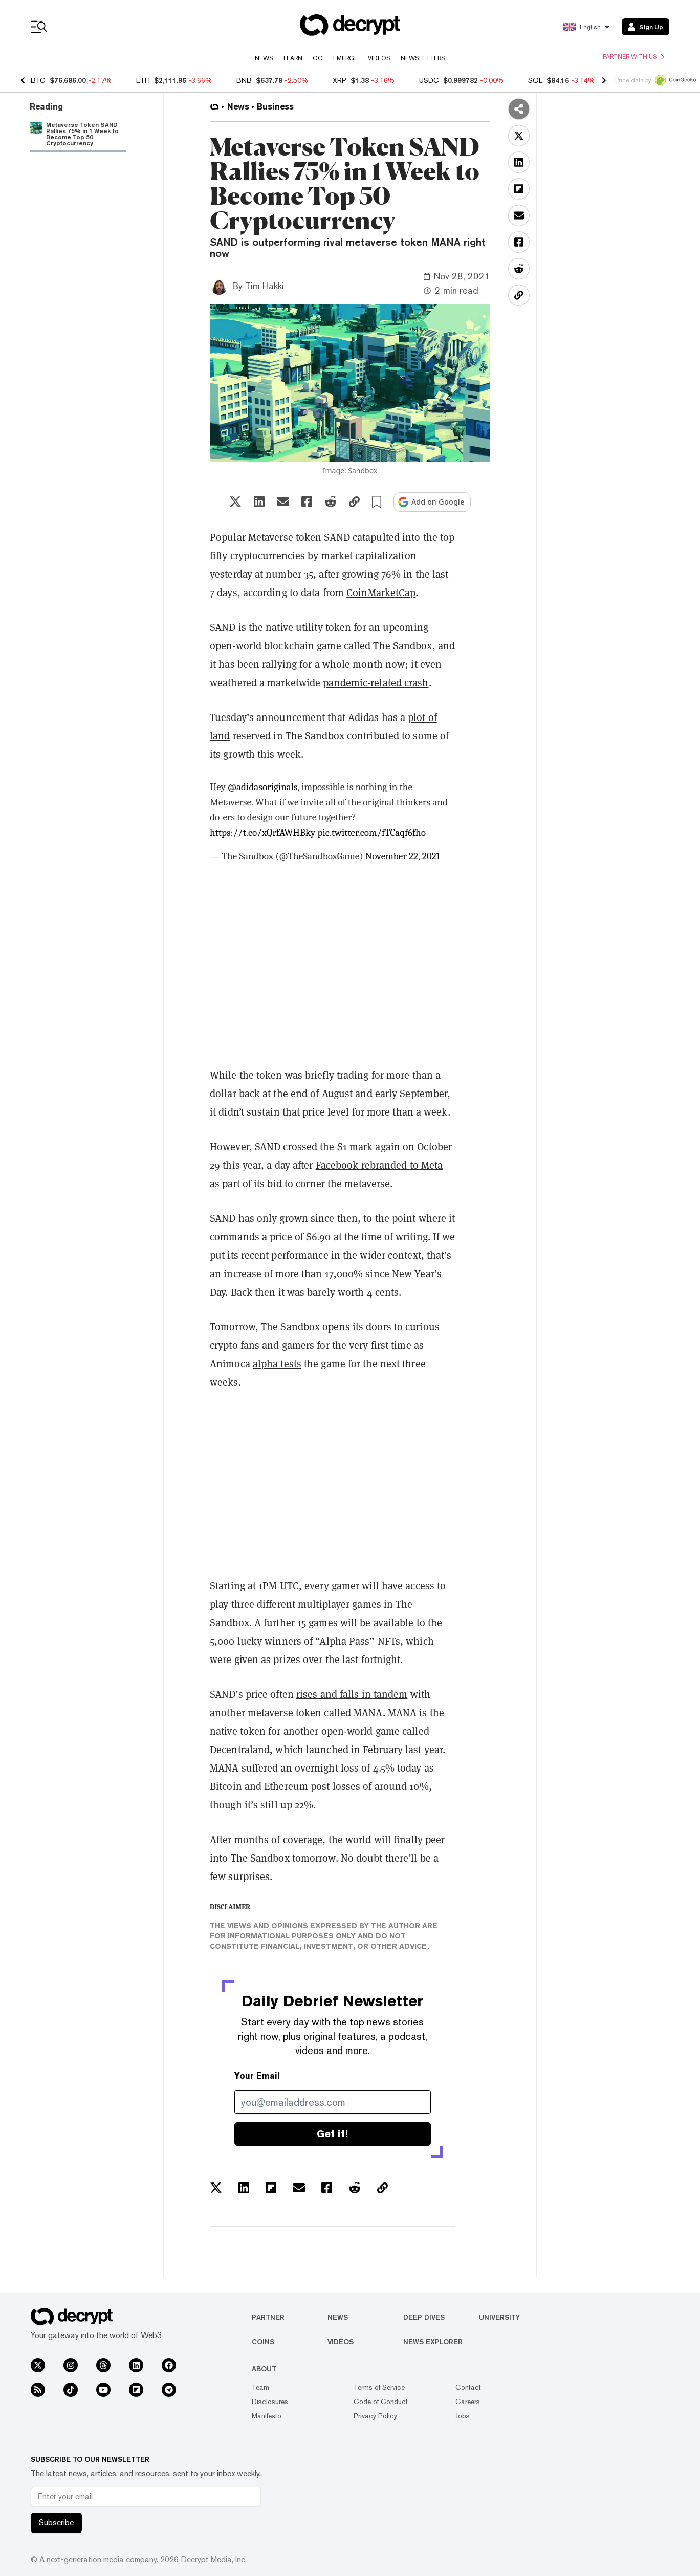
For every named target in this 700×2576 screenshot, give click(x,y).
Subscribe (56, 2522)
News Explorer (433, 2342)
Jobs (462, 2416)
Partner (268, 2317)
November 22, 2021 (402, 856)
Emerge (345, 58)
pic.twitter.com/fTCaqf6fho (372, 832)
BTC (38, 80)
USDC (429, 80)
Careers (467, 2401)
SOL (535, 80)
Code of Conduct (381, 2401)
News (264, 58)
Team (260, 2387)
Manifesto (266, 2416)
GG (318, 58)
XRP (339, 80)
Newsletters (423, 58)
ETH (143, 80)
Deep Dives (424, 2317)
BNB (244, 80)
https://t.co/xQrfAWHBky (262, 832)
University (499, 2317)
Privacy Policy (375, 2416)
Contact (468, 2387)
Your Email (257, 2076)
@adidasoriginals (263, 787)
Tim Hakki (264, 285)
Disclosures (270, 2401)
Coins (263, 2342)
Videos (379, 58)
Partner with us (633, 56)
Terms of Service (379, 2387)
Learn (292, 58)
